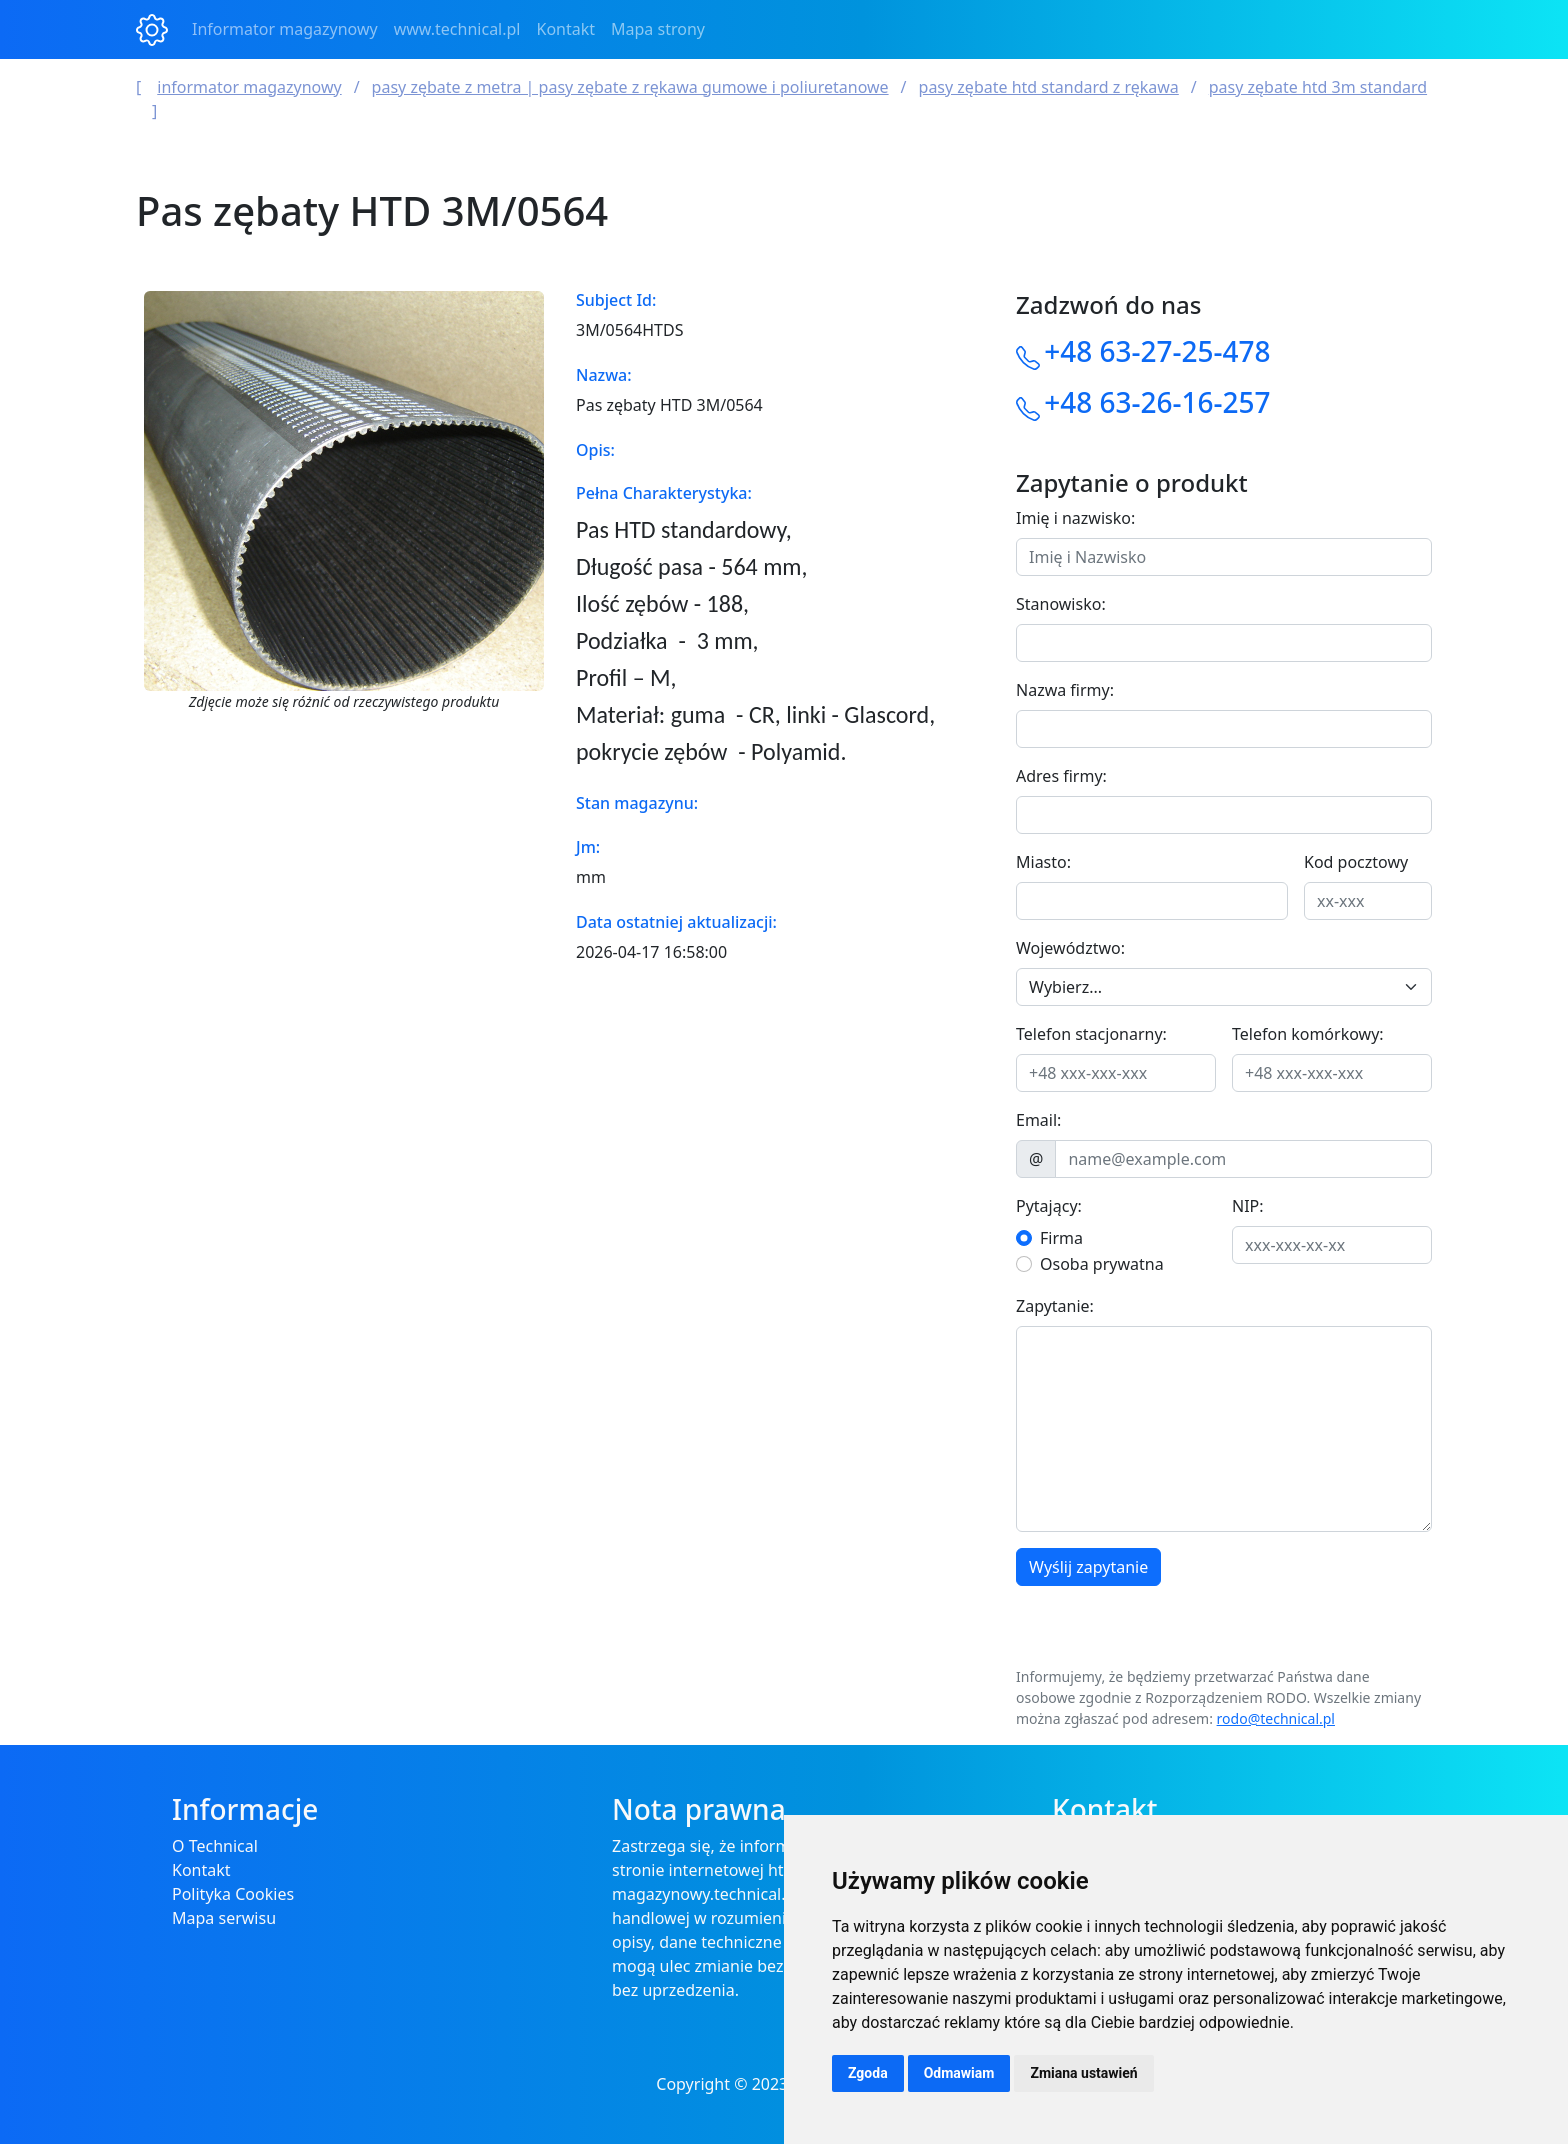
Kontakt (566, 29)
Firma (1061, 1238)
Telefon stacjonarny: (1091, 1034)
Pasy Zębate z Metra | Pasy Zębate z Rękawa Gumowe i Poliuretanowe (630, 87)
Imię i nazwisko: (1075, 518)
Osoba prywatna (1102, 1264)
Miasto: (1043, 862)
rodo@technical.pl (1276, 1718)
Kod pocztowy (1356, 862)
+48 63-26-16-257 (1157, 402)
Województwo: (1070, 948)
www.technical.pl (457, 29)
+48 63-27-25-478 (1157, 351)
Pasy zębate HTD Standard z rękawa (1049, 87)
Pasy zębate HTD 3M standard (1318, 87)
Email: (1038, 1120)
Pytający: (1049, 1206)
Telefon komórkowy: (1308, 1034)
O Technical (215, 1846)
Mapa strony (658, 29)
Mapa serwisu (224, 1918)
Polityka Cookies (233, 1894)
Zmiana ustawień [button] (1083, 2073)
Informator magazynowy (285, 29)
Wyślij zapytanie (1088, 1567)
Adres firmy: (1061, 776)
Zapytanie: (1055, 1306)
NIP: (1248, 1206)
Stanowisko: (1061, 604)
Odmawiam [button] (959, 2073)
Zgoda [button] (868, 2073)
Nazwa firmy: (1065, 690)
